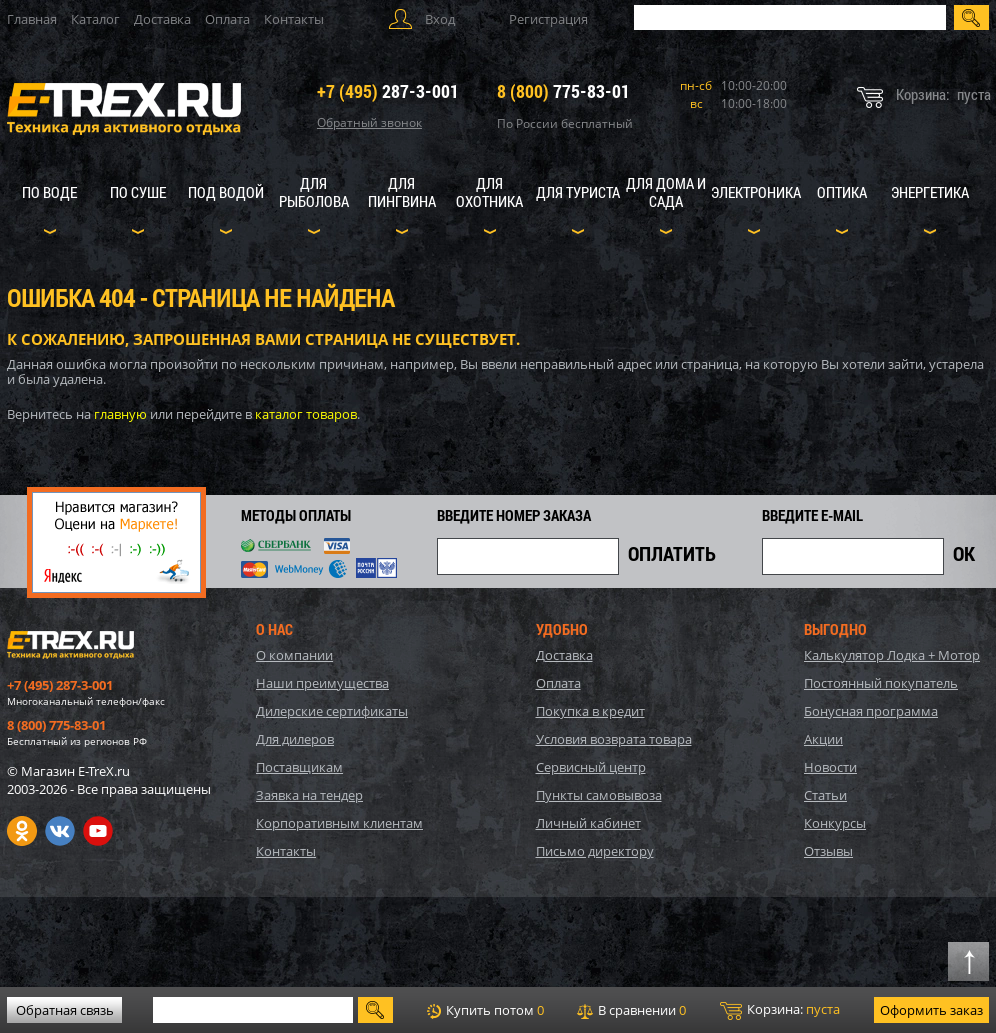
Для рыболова (314, 192)
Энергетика (930, 192)
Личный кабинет (588, 823)
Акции (823, 739)
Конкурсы (835, 823)
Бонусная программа (871, 711)
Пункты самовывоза (599, 795)
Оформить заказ (931, 1010)
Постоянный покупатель (881, 683)
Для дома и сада (666, 192)
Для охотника (489, 192)
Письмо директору (595, 851)
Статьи (825, 795)
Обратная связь (65, 1010)
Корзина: (780, 1010)
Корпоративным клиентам (339, 823)
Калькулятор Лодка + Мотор (892, 655)
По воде (49, 192)
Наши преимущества (322, 683)
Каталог (95, 19)
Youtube (98, 831)
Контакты (294, 19)
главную (120, 414)
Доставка (162, 19)
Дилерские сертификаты (332, 711)
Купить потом (485, 1010)
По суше (138, 192)
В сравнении (631, 1010)
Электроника (756, 192)
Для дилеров (295, 739)
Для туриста (578, 192)
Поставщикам (299, 767)
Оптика (842, 192)
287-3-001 (388, 91)
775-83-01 (563, 91)
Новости (830, 767)
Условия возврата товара (614, 739)
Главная (32, 19)
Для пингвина (402, 192)
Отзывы (828, 851)
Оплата (227, 19)
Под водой (226, 192)
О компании (294, 655)
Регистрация (548, 19)
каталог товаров (306, 414)
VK (60, 831)
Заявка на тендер (309, 795)
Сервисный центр (591, 767)
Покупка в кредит (590, 711)
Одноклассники (22, 831)
